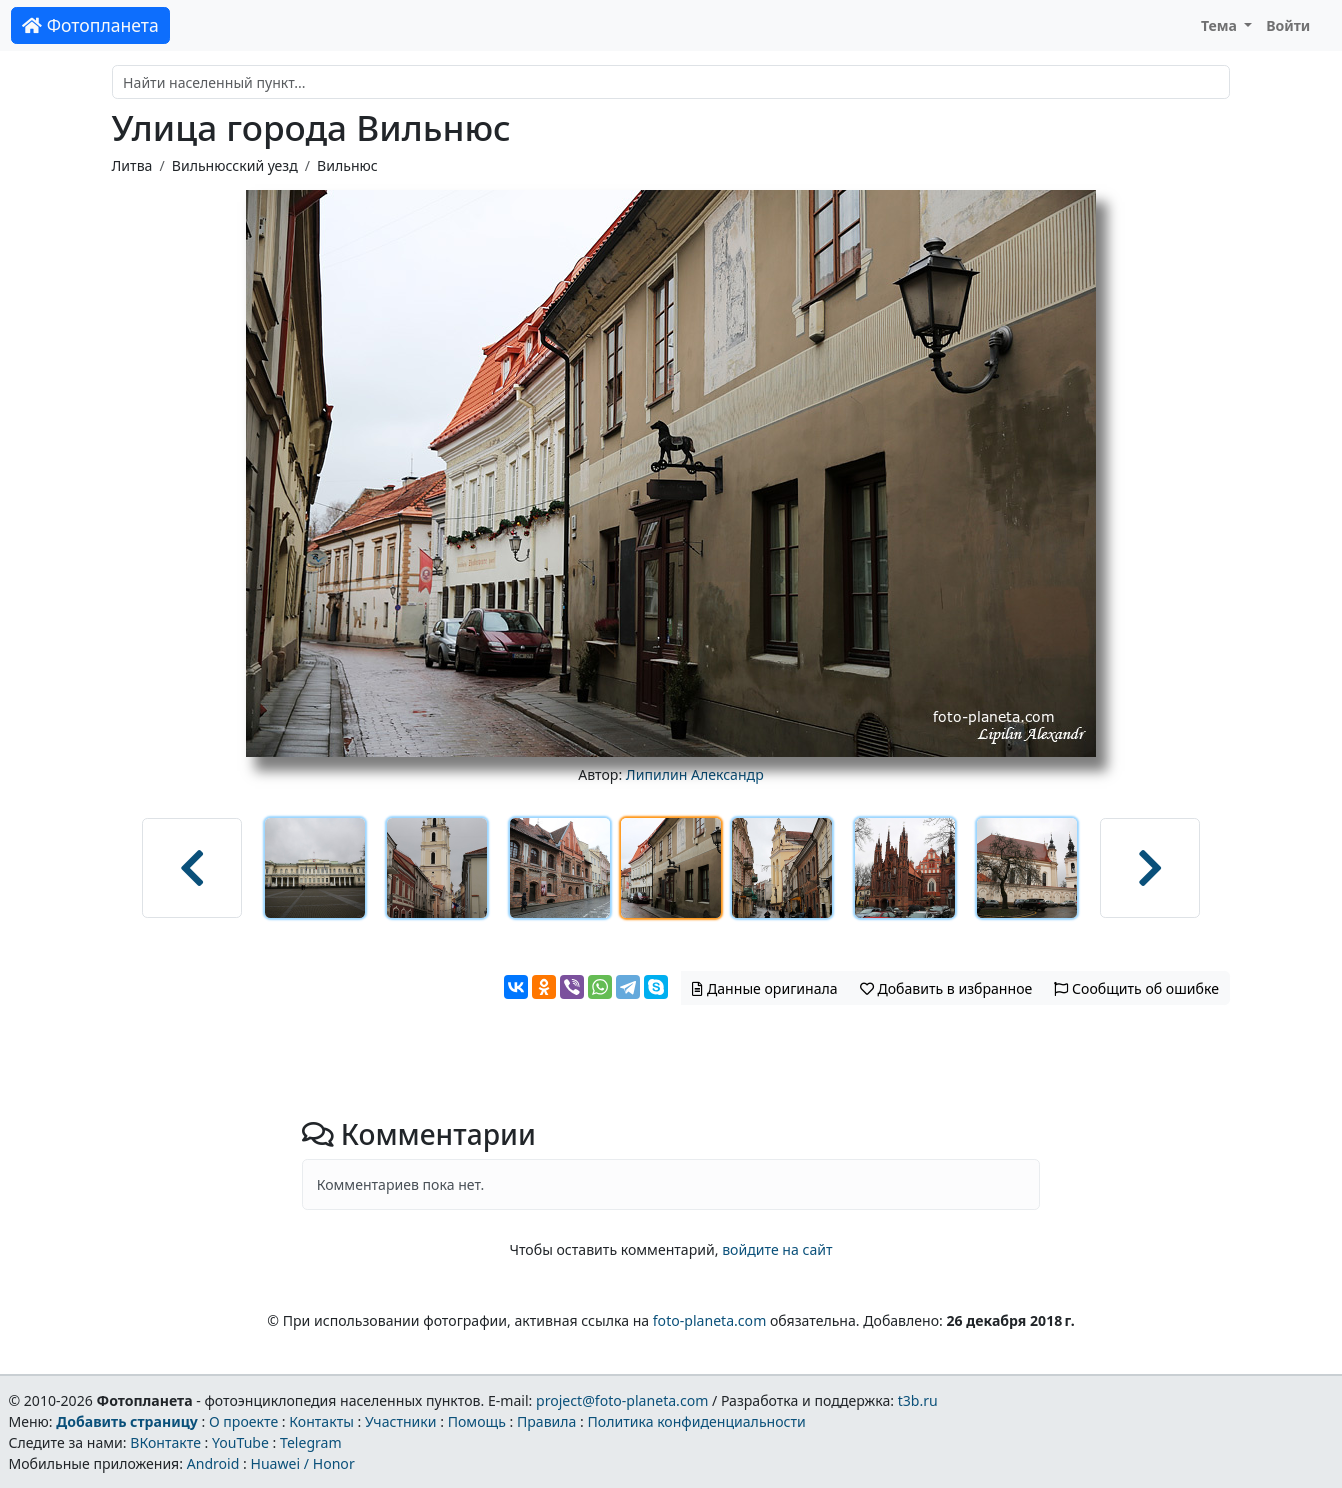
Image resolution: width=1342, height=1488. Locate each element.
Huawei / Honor (302, 1463)
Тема (1221, 25)
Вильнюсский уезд (235, 165)
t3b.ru (918, 1400)
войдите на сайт (777, 1249)
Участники (401, 1421)
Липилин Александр (695, 774)
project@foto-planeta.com (622, 1400)
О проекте (243, 1421)
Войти (1288, 25)
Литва (132, 165)
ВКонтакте (165, 1442)
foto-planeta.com (710, 1320)
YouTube (240, 1442)
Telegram (311, 1442)
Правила (546, 1421)
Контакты (321, 1421)
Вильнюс (347, 165)
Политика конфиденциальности (697, 1421)
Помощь (477, 1421)
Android (213, 1463)
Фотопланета (90, 25)
